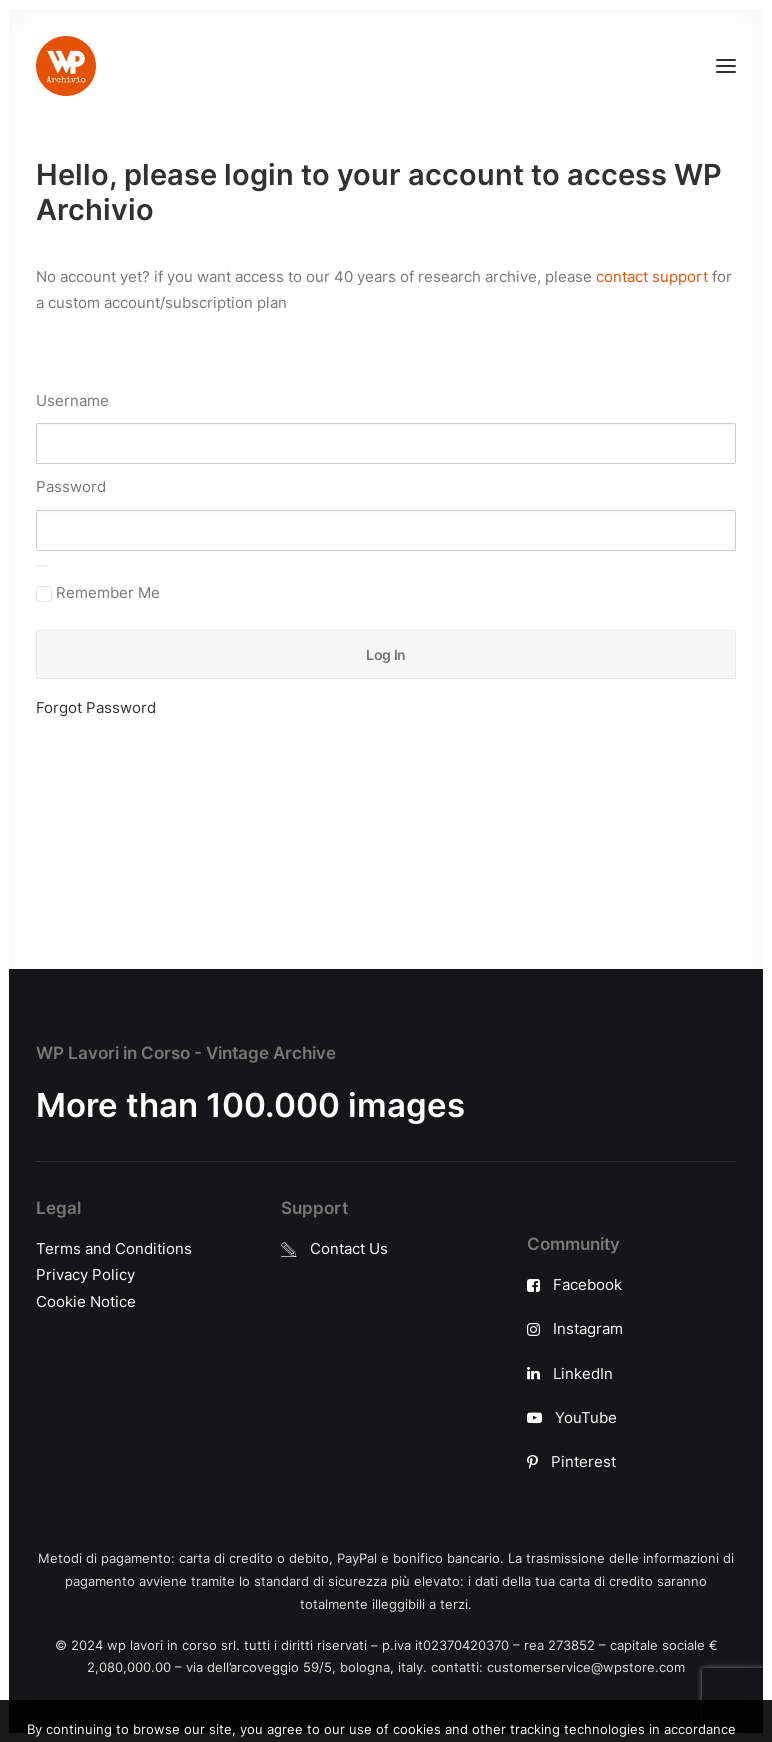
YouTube (586, 1417)
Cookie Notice (86, 1301)
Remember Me (98, 592)
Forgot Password (96, 707)
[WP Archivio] (66, 66)
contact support (652, 276)
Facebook (587, 1284)
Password (71, 486)
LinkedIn (583, 1373)
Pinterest (583, 1461)
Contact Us (349, 1248)
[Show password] (42, 566)
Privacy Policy (85, 1274)
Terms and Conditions (114, 1248)
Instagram (588, 1328)
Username (72, 400)
